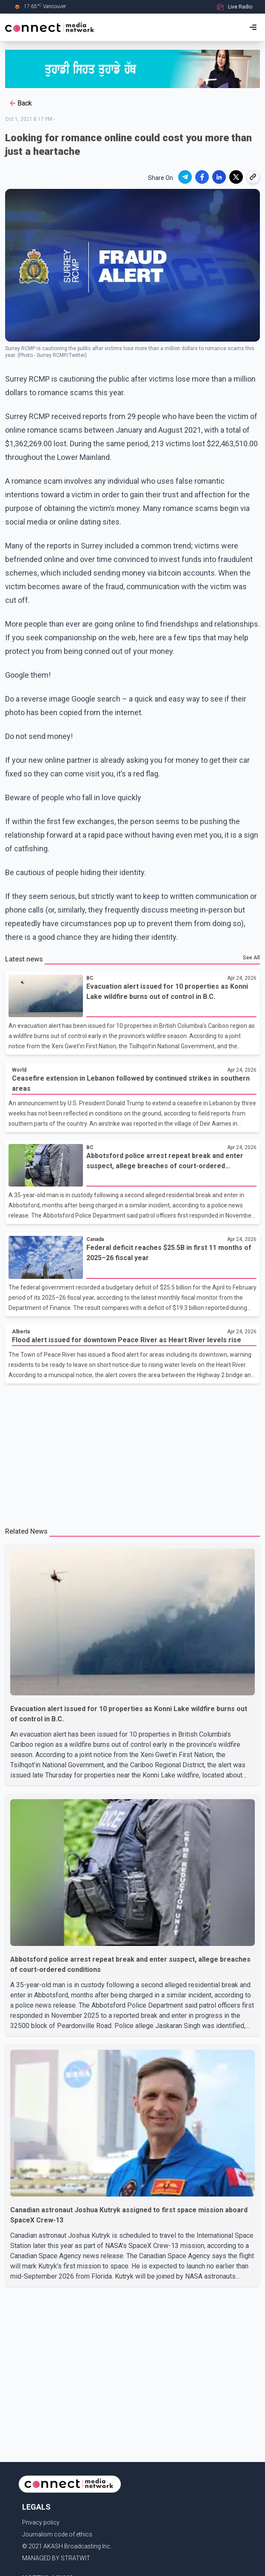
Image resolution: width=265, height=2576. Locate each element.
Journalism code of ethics (57, 2534)
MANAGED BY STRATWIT (56, 2558)
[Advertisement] (132, 1451)
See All (251, 958)
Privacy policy (41, 2522)
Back (20, 103)
